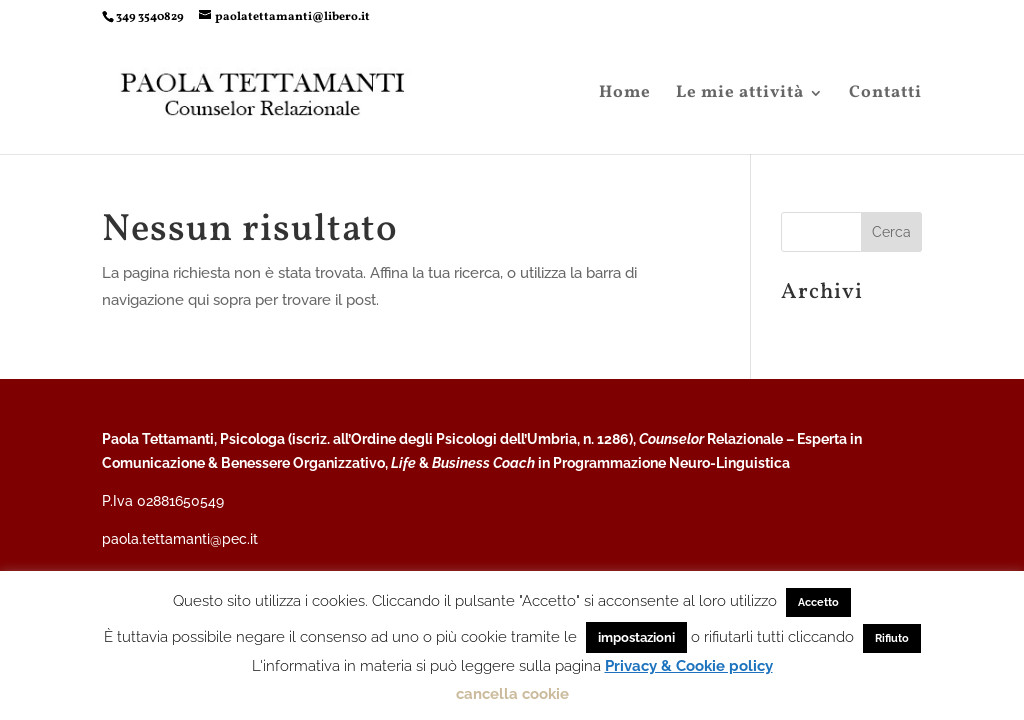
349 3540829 (150, 17)
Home (625, 95)
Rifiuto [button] (892, 638)
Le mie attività (740, 95)
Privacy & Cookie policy (689, 666)
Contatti (885, 95)
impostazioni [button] (636, 637)
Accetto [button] (818, 602)
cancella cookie (512, 694)
